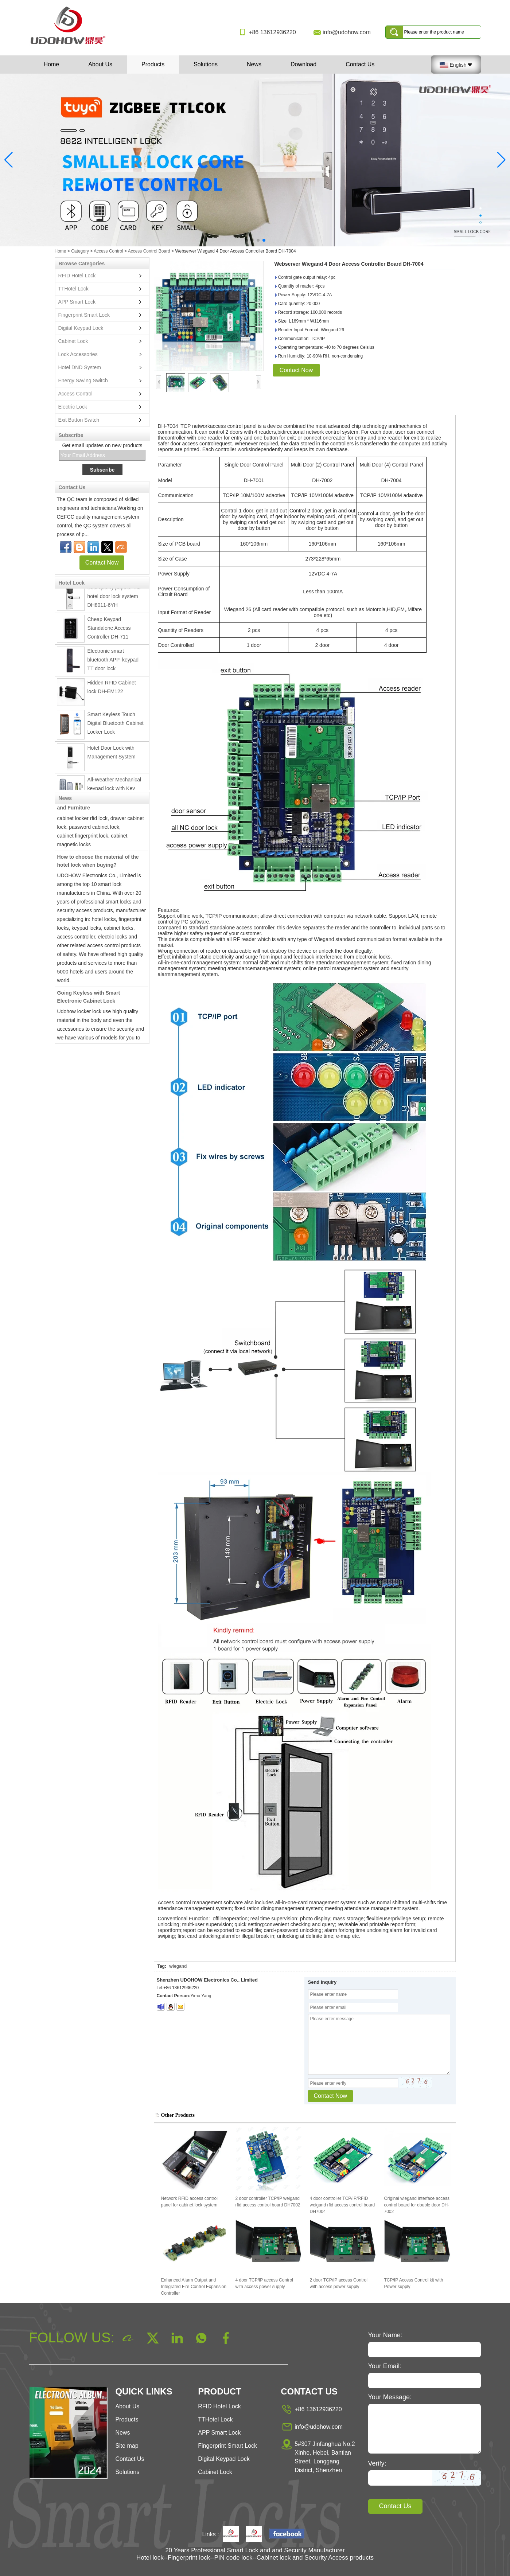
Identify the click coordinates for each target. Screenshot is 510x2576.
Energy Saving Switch (83, 380)
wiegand (178, 1966)
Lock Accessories (78, 354)
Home (51, 64)
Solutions (206, 64)
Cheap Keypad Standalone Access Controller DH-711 (109, 630)
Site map (126, 2446)
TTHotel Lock (73, 289)
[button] (246, 240)
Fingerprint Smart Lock (84, 315)
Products (152, 64)
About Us (100, 64)
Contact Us (360, 64)
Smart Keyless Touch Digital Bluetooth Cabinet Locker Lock (115, 725)
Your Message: (390, 2397)
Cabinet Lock (73, 341)
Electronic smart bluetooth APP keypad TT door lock (114, 662)
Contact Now (102, 562)
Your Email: (384, 2366)
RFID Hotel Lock (77, 275)
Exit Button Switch (79, 420)
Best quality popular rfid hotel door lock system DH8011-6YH (114, 598)
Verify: (377, 2463)
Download (303, 64)
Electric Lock (72, 407)
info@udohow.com (347, 32)
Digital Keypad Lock (81, 328)
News (254, 64)
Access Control (108, 251)
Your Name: (385, 2335)
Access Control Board (149, 251)
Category (80, 251)
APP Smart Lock (77, 302)
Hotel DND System (79, 367)
